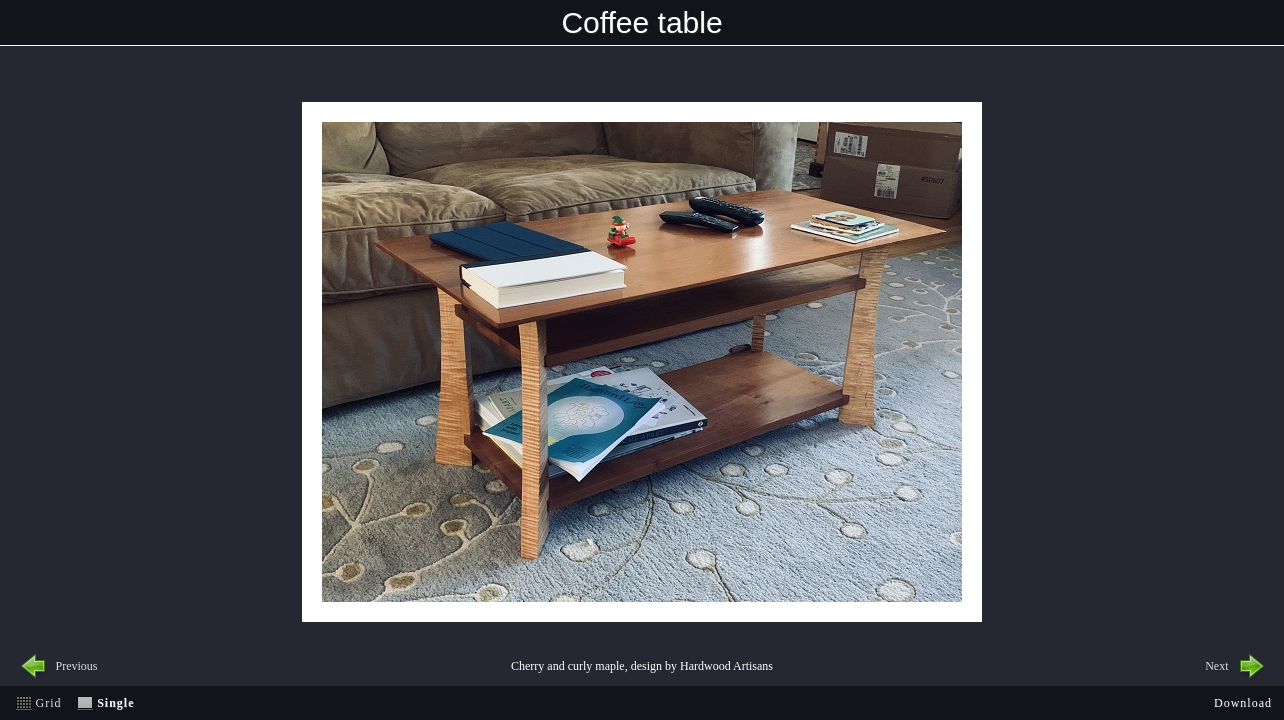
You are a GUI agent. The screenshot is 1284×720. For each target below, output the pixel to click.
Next (1216, 666)
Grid (49, 703)
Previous (77, 666)
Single (115, 703)
